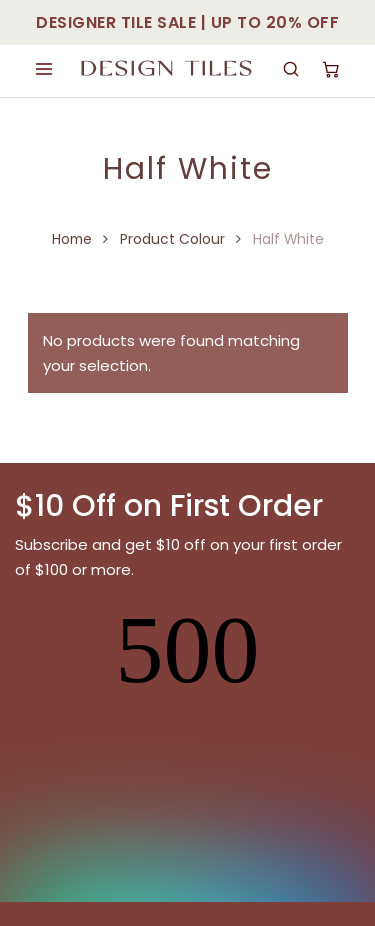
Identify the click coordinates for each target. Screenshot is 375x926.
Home (72, 239)
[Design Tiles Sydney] (167, 68)
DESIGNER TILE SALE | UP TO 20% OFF (187, 22)
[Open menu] (44, 69)
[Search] (291, 69)
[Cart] (331, 69)
